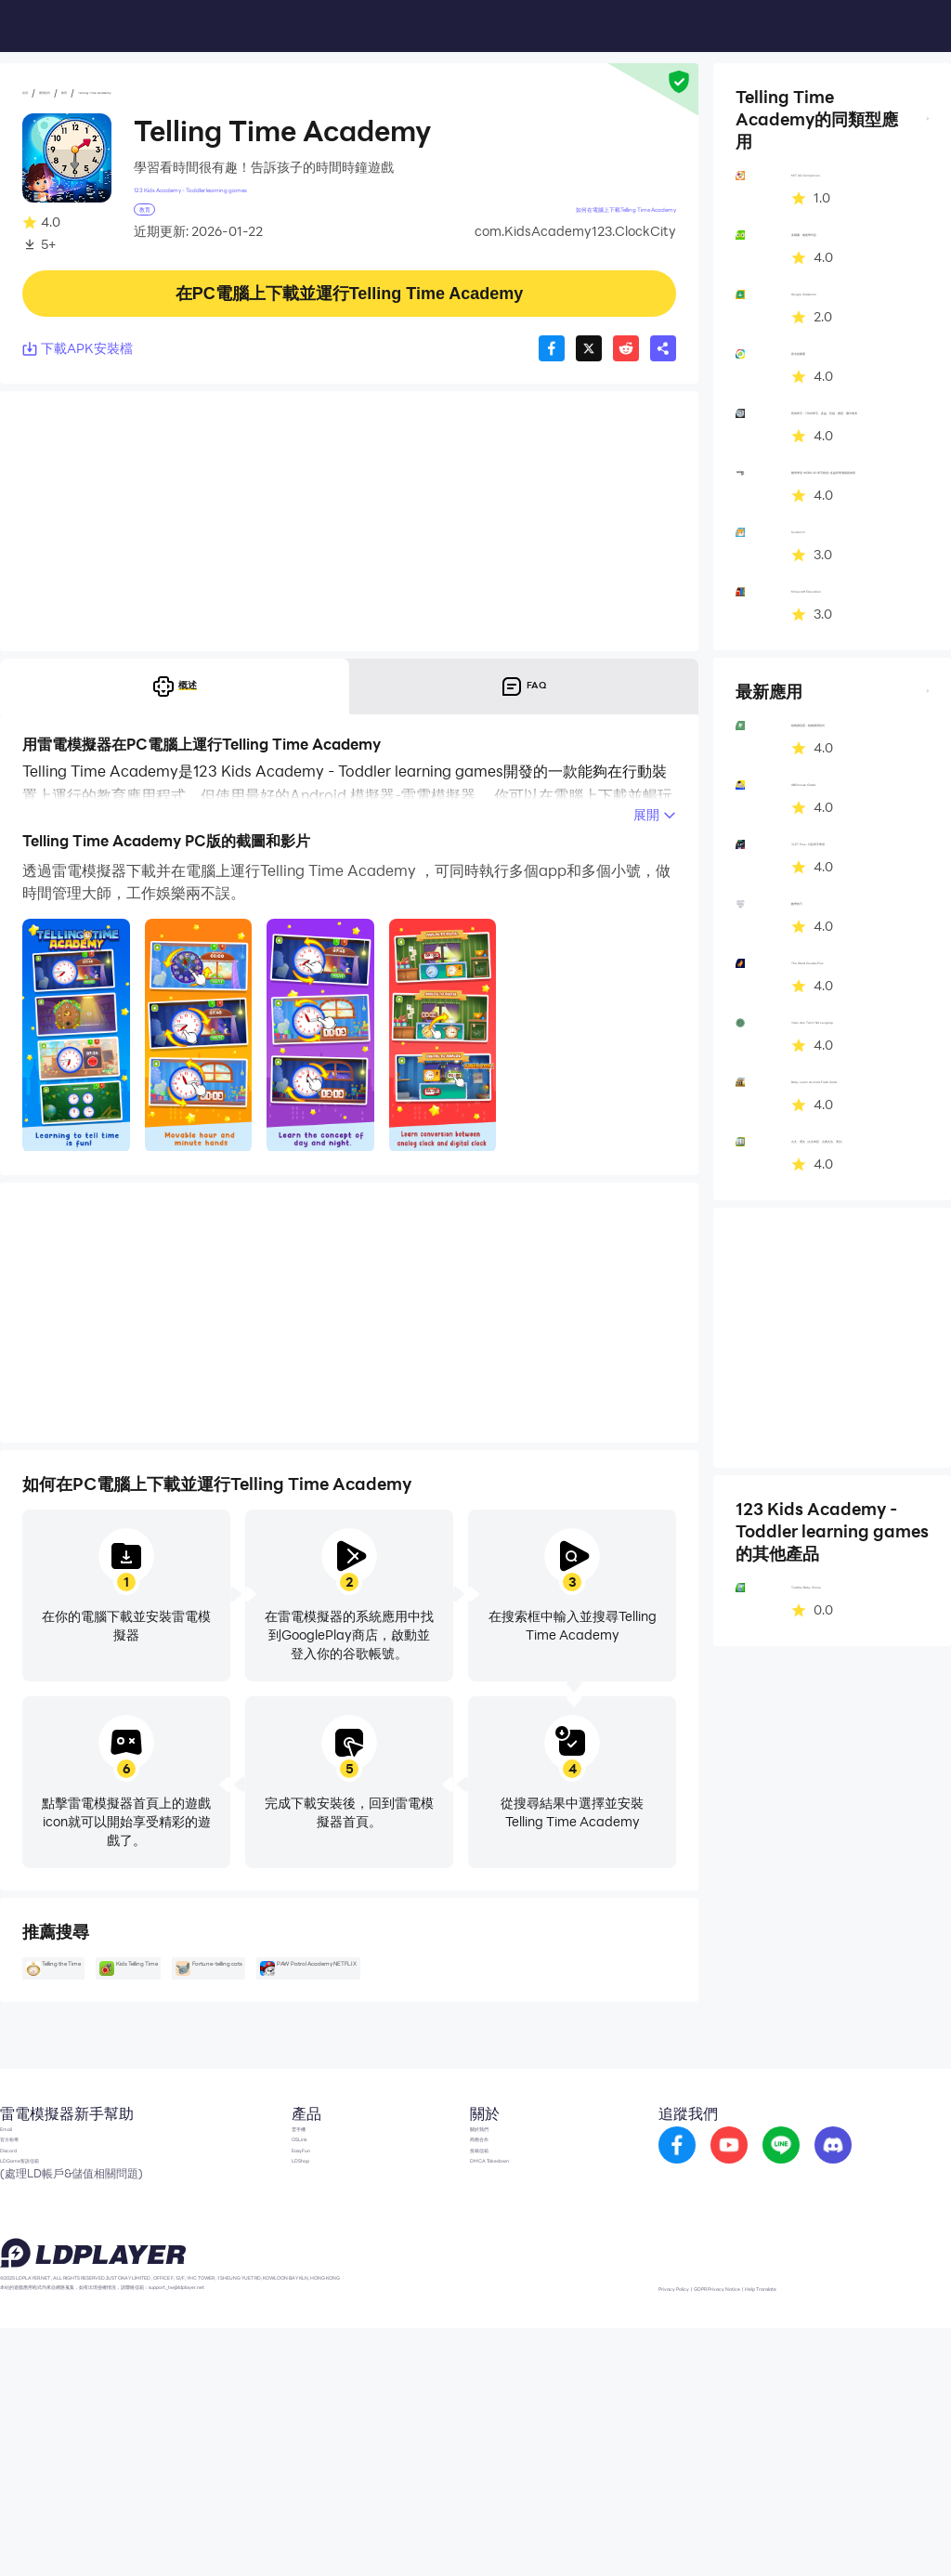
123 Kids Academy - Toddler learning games (268, 195)
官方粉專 (26, 2296)
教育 (136, 93)
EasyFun (249, 2324)
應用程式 (85, 93)
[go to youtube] (745, 2281)
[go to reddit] (797, 2281)
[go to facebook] (693, 2281)
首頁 (35, 93)
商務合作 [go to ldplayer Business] (470, 2296)
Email (16, 2268)
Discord (23, 2324)
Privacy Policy (712, 2533)
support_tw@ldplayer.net (423, 2529)
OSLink (245, 2296)
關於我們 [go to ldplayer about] (470, 2268)
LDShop (246, 2352)
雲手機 (242, 2268)
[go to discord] (849, 2281)
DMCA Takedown (497, 2352)
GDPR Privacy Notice (811, 2533)
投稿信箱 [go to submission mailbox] (470, 2324)
